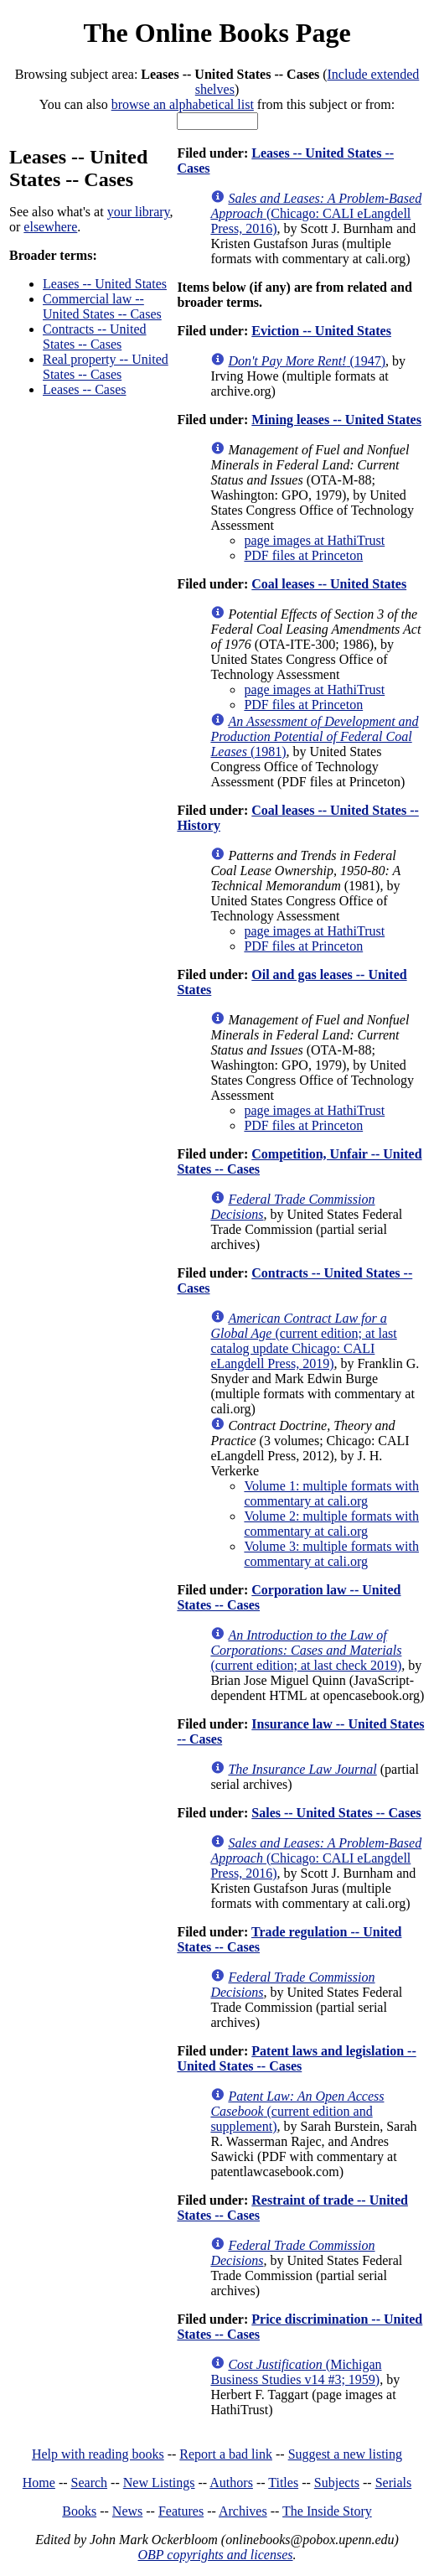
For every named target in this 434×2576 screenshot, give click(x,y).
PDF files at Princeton (303, 555)
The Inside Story (327, 2511)
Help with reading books (98, 2454)
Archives (243, 2511)
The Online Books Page (216, 33)
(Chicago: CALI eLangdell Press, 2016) (315, 213)
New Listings (159, 2482)
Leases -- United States (105, 284)
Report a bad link (225, 2454)
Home (39, 2482)
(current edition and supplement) (297, 2111)
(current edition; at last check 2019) (305, 1650)
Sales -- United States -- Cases (336, 1813)
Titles (283, 2482)
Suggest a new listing (345, 2454)
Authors (231, 2482)
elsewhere (50, 227)
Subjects (336, 2482)
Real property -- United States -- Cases (105, 366)
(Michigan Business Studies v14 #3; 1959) (295, 2372)
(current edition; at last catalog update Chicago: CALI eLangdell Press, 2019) (303, 1341)
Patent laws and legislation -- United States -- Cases (296, 2058)
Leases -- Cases (85, 389)
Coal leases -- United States (328, 584)
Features (181, 2511)
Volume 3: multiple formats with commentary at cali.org (331, 1553)
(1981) (314, 736)
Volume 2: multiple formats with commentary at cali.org (331, 1523)
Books (79, 2511)
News (127, 2511)
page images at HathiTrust (314, 540)
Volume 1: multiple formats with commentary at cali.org (331, 1493)
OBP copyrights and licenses (214, 2554)
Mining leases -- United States (336, 419)
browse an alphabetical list (182, 104)
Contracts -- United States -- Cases (95, 336)
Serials (393, 2482)
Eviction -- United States (321, 331)
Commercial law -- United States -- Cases (102, 306)
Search (89, 2482)
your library (138, 212)
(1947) (306, 361)
